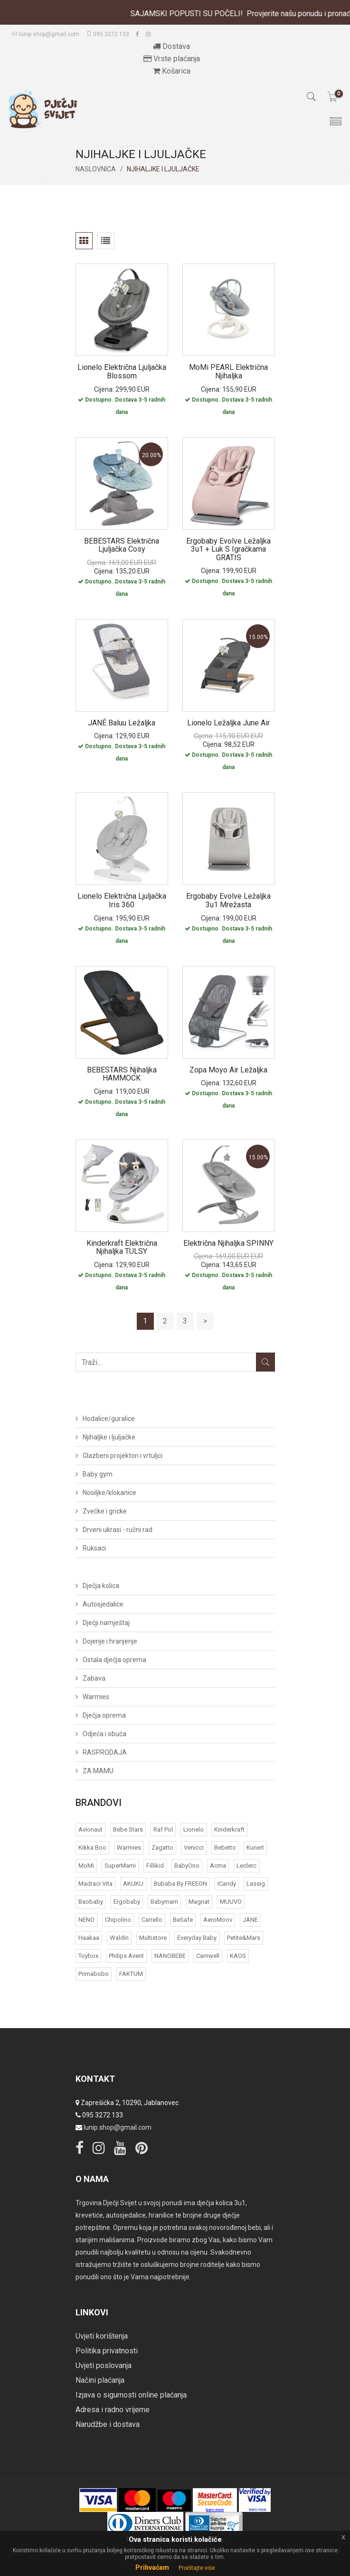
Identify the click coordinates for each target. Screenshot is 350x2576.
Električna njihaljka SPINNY (228, 1243)
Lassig (255, 1883)
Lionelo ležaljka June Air (228, 722)
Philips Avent (126, 1955)
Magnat (199, 1901)
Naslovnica (96, 169)
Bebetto (225, 1847)
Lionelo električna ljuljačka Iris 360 (121, 900)
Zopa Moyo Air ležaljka (228, 1069)
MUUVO (231, 1901)
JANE (250, 1919)
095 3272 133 (107, 34)
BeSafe (183, 1919)
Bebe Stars (128, 1829)
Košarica (171, 70)
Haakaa (88, 1937)
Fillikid (155, 1865)
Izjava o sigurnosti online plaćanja (131, 2394)
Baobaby (90, 1901)
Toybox (88, 1955)
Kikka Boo (92, 1847)
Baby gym (98, 1474)
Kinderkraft (229, 1829)
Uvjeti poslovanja (104, 2365)
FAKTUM (131, 1973)
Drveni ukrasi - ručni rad (117, 1529)
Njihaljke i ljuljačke (109, 1437)
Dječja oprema (104, 1715)
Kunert (255, 1847)
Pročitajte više (197, 2568)
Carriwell (207, 1955)
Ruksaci (94, 1548)
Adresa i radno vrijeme (113, 2409)
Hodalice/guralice (109, 1418)
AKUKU (133, 1883)
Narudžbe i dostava (108, 2424)
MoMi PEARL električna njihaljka (228, 371)
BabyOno (186, 1865)
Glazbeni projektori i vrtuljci (122, 1455)
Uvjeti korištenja (102, 2336)
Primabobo (93, 1973)
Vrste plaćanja (171, 58)
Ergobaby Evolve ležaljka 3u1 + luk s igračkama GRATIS (228, 549)
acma (218, 1865)
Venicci (194, 1847)
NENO (86, 1919)
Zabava (94, 1678)
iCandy (227, 1883)
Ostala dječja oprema (114, 1660)
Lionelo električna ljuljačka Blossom (121, 371)
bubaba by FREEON (180, 1883)
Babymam (164, 1901)
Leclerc (246, 1865)
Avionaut (90, 1829)
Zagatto (162, 1847)
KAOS (238, 1955)
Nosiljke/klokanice (109, 1492)
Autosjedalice (103, 1604)
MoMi (86, 1865)
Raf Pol (163, 1829)
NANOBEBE (170, 1955)
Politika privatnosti (107, 2350)
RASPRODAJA (105, 1752)
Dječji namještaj (106, 1622)
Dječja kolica (101, 1585)
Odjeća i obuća (104, 1734)
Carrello (152, 1919)
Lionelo (193, 1829)
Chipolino (118, 1919)
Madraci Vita (95, 1883)
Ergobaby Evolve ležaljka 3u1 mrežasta (228, 900)
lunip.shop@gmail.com (45, 34)
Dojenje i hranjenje (110, 1641)
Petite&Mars (243, 1937)
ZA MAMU (98, 1771)
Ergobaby (127, 1901)
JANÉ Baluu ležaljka (121, 722)
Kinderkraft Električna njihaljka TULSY (121, 1247)
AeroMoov (217, 1919)
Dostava (171, 46)
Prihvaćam (152, 2567)
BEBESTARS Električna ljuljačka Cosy (121, 545)
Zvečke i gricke (105, 1511)
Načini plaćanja (100, 2380)
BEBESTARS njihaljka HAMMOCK (122, 1074)
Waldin (119, 1937)
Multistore (153, 1937)
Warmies (96, 1697)
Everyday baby (197, 1937)
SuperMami (120, 1865)
